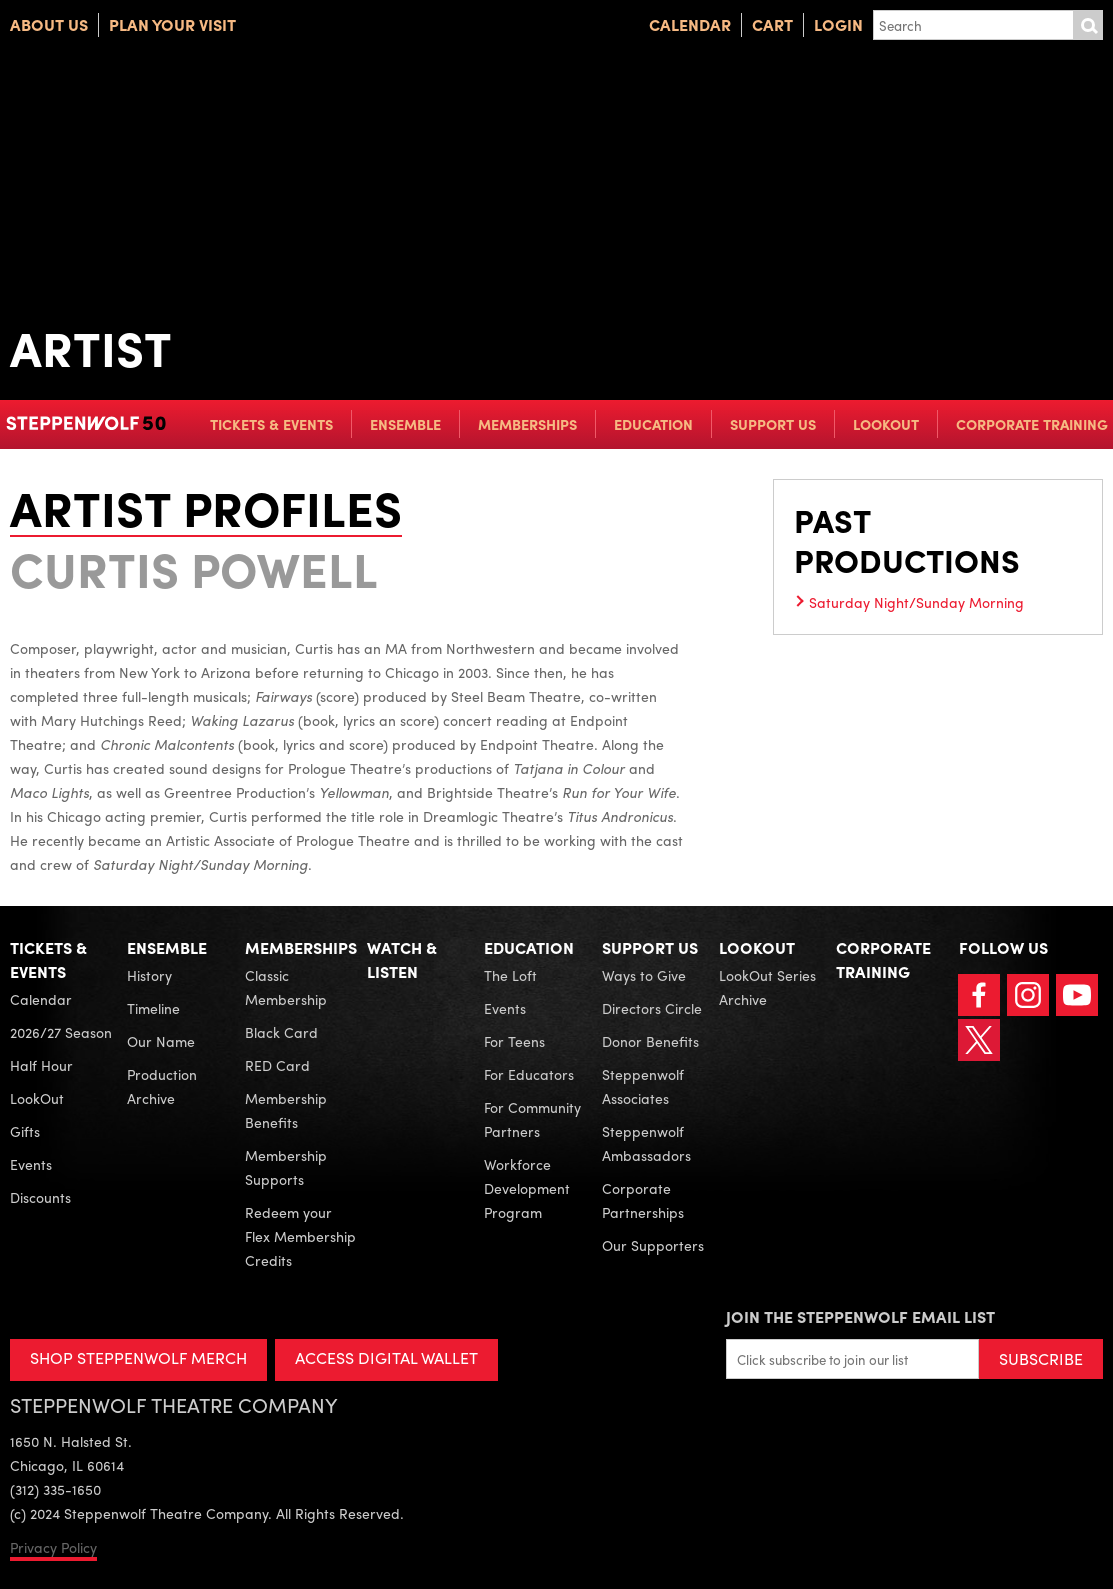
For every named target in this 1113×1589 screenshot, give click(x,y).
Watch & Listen (402, 959)
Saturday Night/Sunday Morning (916, 602)
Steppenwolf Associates (643, 1086)
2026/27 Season (61, 1032)
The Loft (510, 975)
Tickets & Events (271, 424)
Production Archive (162, 1086)
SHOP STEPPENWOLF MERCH (138, 1357)
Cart (772, 24)
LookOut (886, 424)
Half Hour (41, 1065)
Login (838, 24)
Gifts (25, 1131)
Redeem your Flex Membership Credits (300, 1236)
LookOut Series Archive (767, 987)
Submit (1088, 25)
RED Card (277, 1065)
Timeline (153, 1008)
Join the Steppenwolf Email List (860, 1316)
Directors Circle (652, 1008)
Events (31, 1164)
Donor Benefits (650, 1041)
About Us (49, 24)
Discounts (40, 1197)
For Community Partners (532, 1119)
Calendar (690, 24)
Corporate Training (1032, 424)
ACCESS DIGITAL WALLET (386, 1357)
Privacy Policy (53, 1547)
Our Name (161, 1041)
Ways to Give (644, 975)
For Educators (529, 1074)
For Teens (514, 1041)
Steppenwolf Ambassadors (646, 1143)
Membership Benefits (286, 1110)
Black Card (281, 1032)
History (149, 975)
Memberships (527, 424)
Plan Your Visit (172, 24)
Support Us (773, 424)
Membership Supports (286, 1167)
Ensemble (405, 424)
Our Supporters (653, 1245)
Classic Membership (286, 987)
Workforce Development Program (527, 1188)
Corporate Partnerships (643, 1200)
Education (653, 424)
